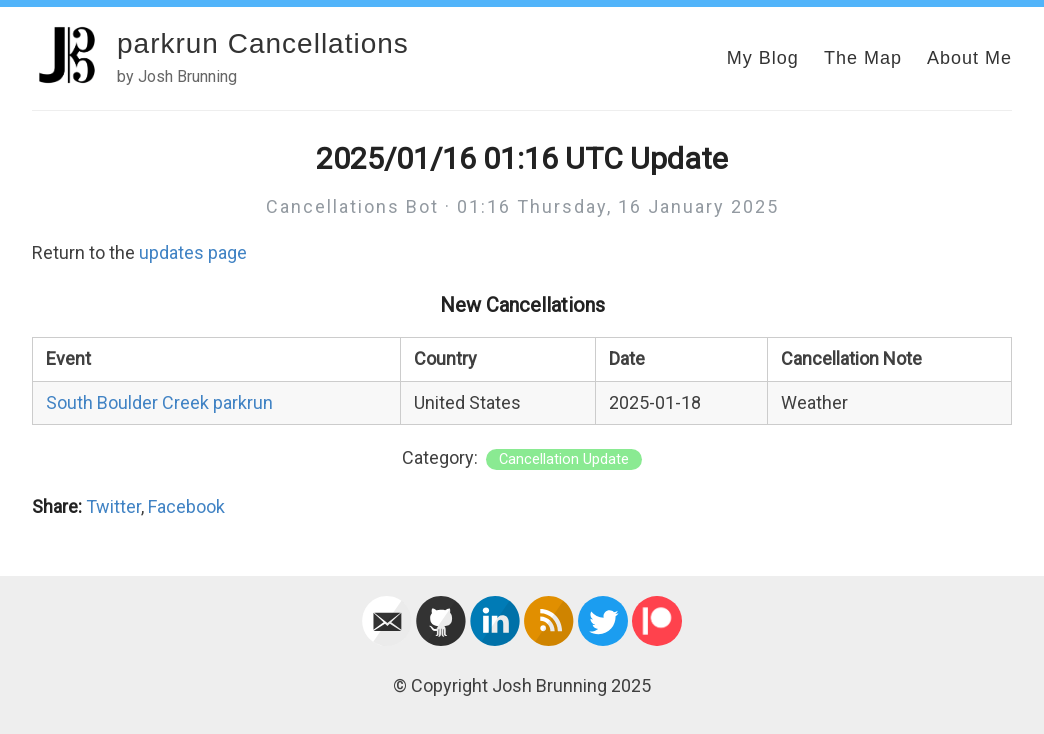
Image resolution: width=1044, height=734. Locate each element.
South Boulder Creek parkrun (159, 402)
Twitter (113, 506)
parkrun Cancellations (263, 43)
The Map (863, 58)
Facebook (186, 506)
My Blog (763, 58)
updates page (193, 252)
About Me (969, 58)
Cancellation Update (564, 459)
